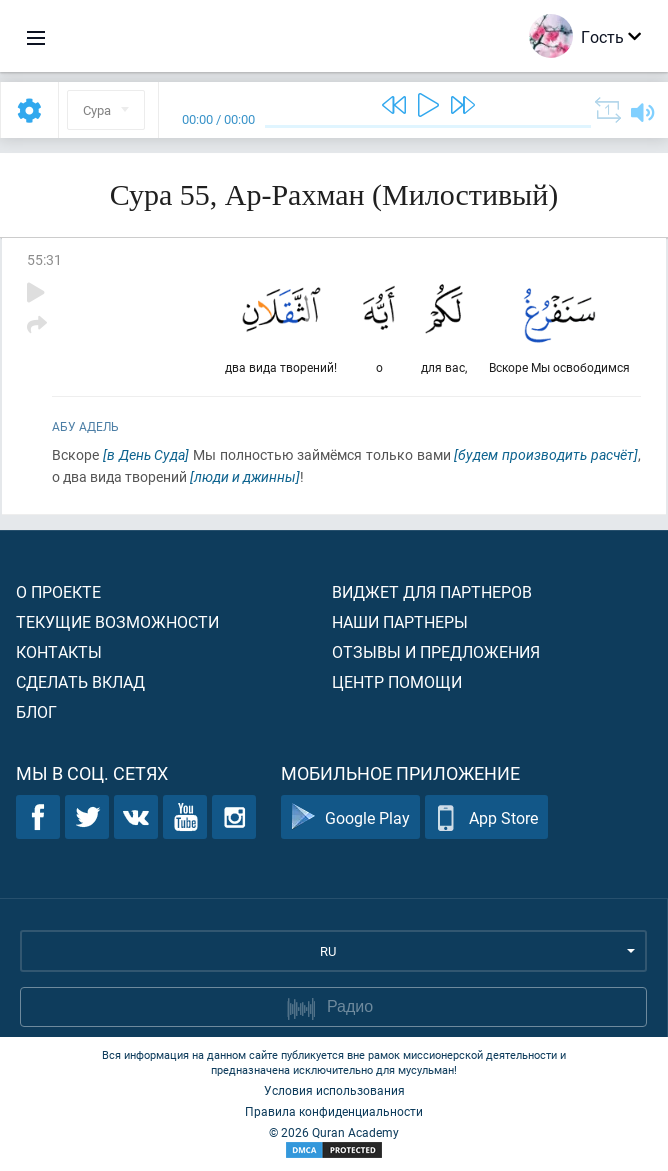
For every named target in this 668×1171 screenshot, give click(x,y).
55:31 (44, 259)
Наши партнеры (400, 621)
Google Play (350, 817)
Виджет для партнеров (432, 591)
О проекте (58, 591)
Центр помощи (397, 681)
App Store (486, 817)
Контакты (59, 651)
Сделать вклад (80, 681)
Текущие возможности (117, 621)
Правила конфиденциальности (334, 1111)
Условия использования (334, 1090)
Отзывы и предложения (436, 651)
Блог (36, 711)
